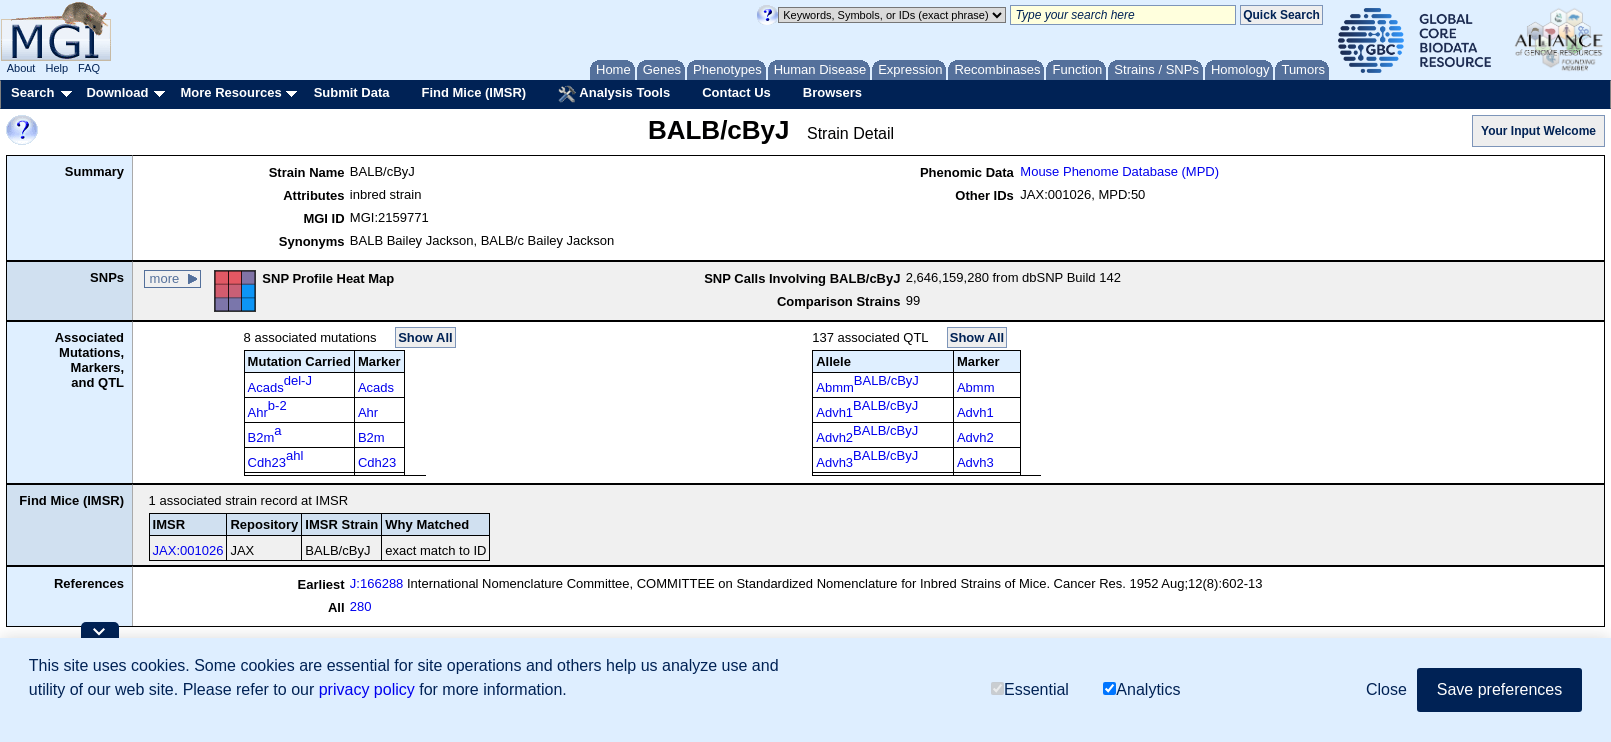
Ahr (267, 409)
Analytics (1141, 689)
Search (32, 92)
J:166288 (377, 583)
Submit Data (352, 92)
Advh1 (867, 409)
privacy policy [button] (367, 689)
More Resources (230, 92)
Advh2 (867, 434)
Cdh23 (276, 459)
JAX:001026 (188, 550)
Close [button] (1386, 689)
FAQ (89, 68)
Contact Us (736, 92)
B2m (265, 434)
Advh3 (867, 459)
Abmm (867, 384)
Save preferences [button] (1499, 689)
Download (117, 92)
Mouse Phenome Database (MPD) (1119, 171)
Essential (1030, 689)
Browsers (832, 92)
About (21, 68)
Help (56, 68)
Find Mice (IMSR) (473, 92)
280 (361, 606)
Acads (280, 384)
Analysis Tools (614, 94)
